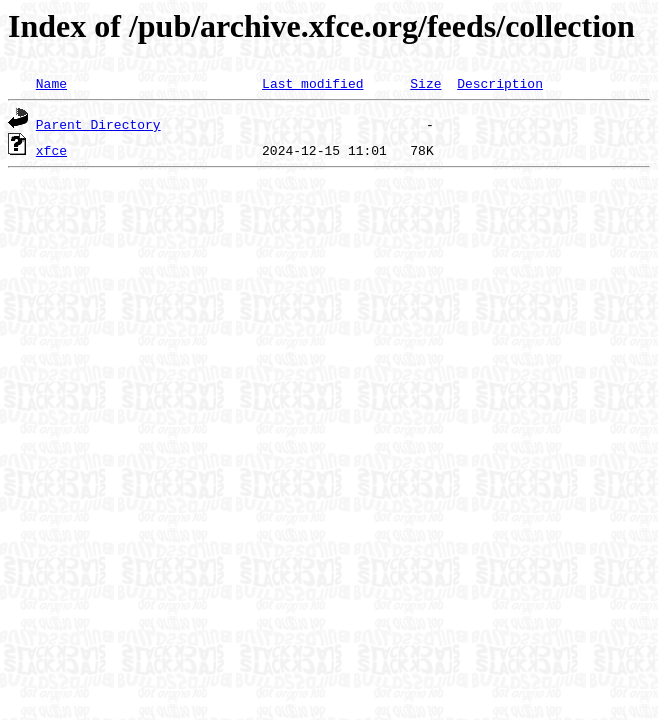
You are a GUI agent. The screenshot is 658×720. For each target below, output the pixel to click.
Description (500, 83)
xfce (51, 150)
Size (425, 83)
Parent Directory (98, 124)
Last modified (312, 83)
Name (51, 83)
